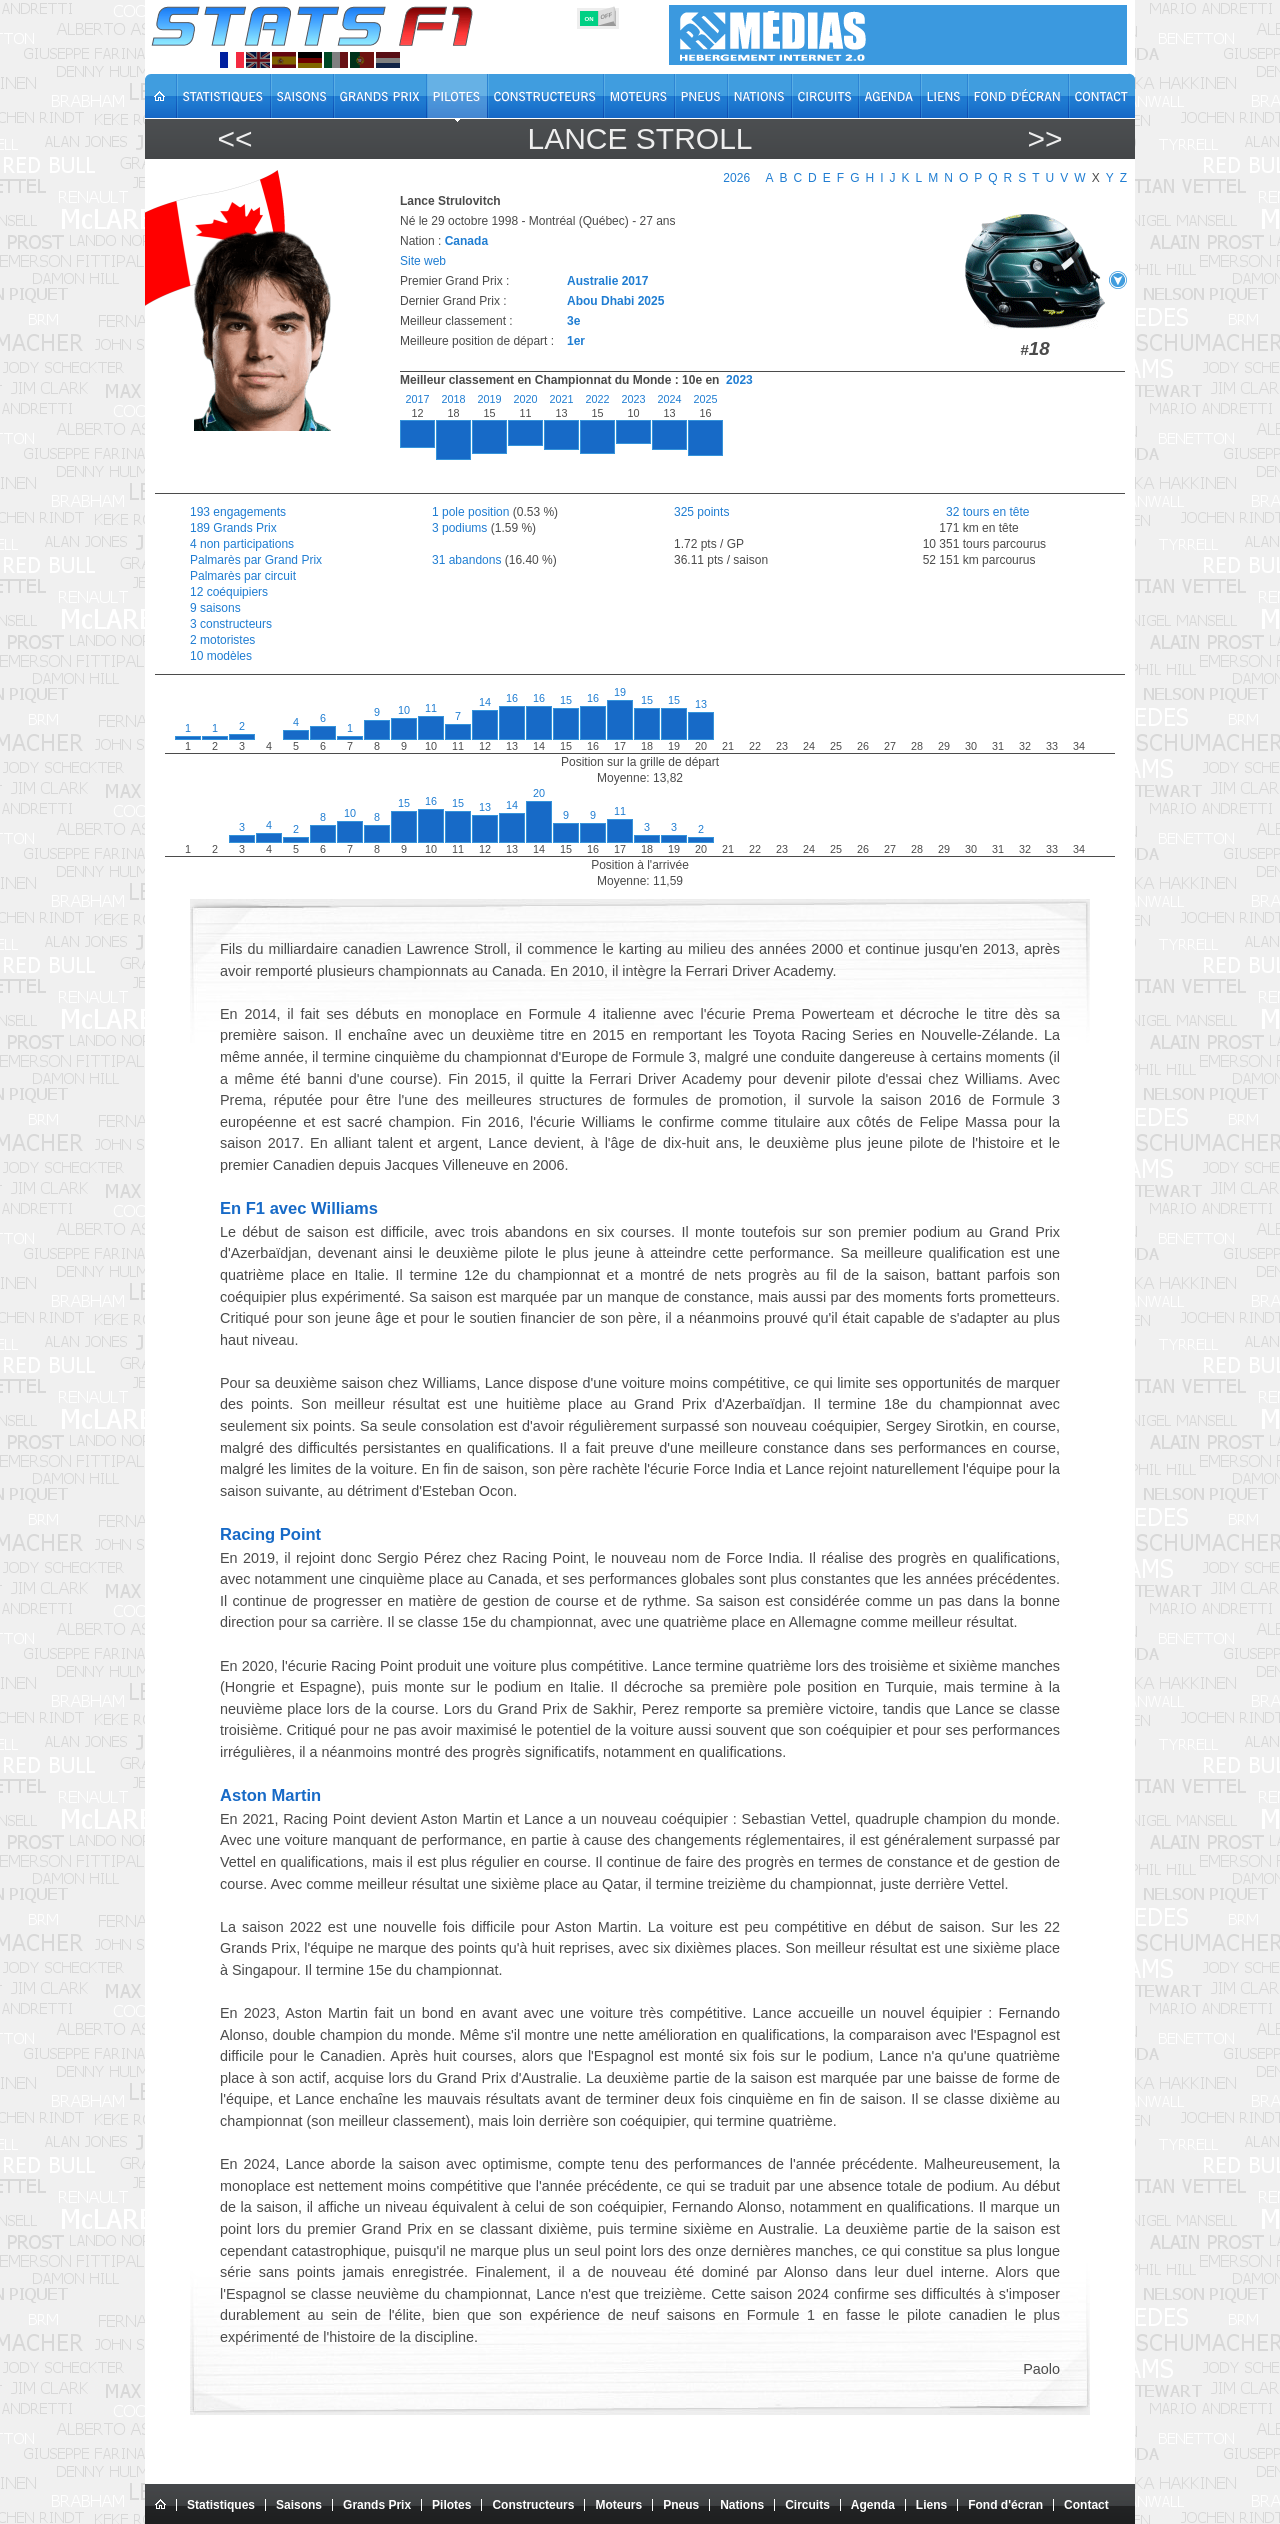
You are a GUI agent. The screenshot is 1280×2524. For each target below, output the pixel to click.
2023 (739, 380)
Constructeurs (533, 2505)
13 (701, 704)
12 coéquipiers (229, 592)
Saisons (299, 2505)
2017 (417, 399)
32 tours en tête (972, 512)
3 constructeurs (231, 624)
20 (539, 793)
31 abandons (466, 560)
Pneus (681, 2505)
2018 (453, 399)
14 (485, 702)
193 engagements (238, 512)
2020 (525, 399)
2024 (669, 399)
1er (576, 341)
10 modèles (221, 656)
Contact (1086, 2505)
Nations (742, 2505)
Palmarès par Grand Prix (256, 560)
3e (573, 321)
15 (566, 700)
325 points (701, 512)
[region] (751, 438)
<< (234, 138)
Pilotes (451, 2505)
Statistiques (221, 2505)
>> (1044, 138)
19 (620, 692)
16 (512, 698)
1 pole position (470, 512)
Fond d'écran (1005, 2505)
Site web (423, 261)
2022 (597, 399)
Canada (466, 241)
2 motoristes (222, 640)
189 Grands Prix (233, 528)
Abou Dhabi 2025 (615, 301)
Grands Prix (377, 2505)
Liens (931, 2505)
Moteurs (618, 2505)
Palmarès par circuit (243, 576)
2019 (489, 399)
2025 (705, 399)
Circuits (807, 2505)
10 (404, 710)
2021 (561, 399)
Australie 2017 (607, 281)
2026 (736, 178)
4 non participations (242, 544)
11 (431, 708)
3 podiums (459, 528)
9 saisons (215, 608)
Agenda (873, 2505)
